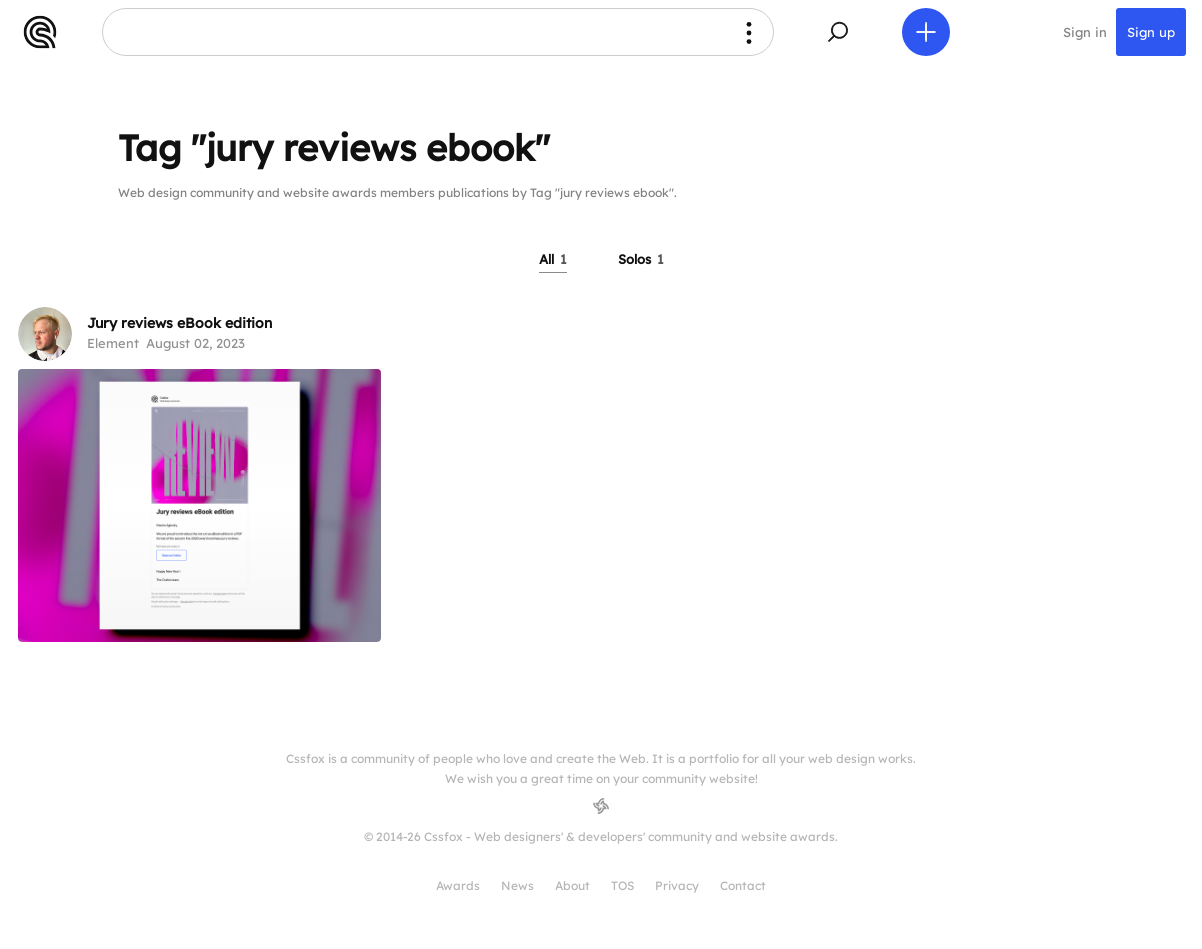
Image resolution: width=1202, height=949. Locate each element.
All (553, 259)
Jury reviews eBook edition (179, 323)
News (517, 885)
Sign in (1085, 32)
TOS (622, 885)
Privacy (677, 885)
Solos (641, 259)
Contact (743, 885)
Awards (458, 885)
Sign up (1151, 32)
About (572, 885)
